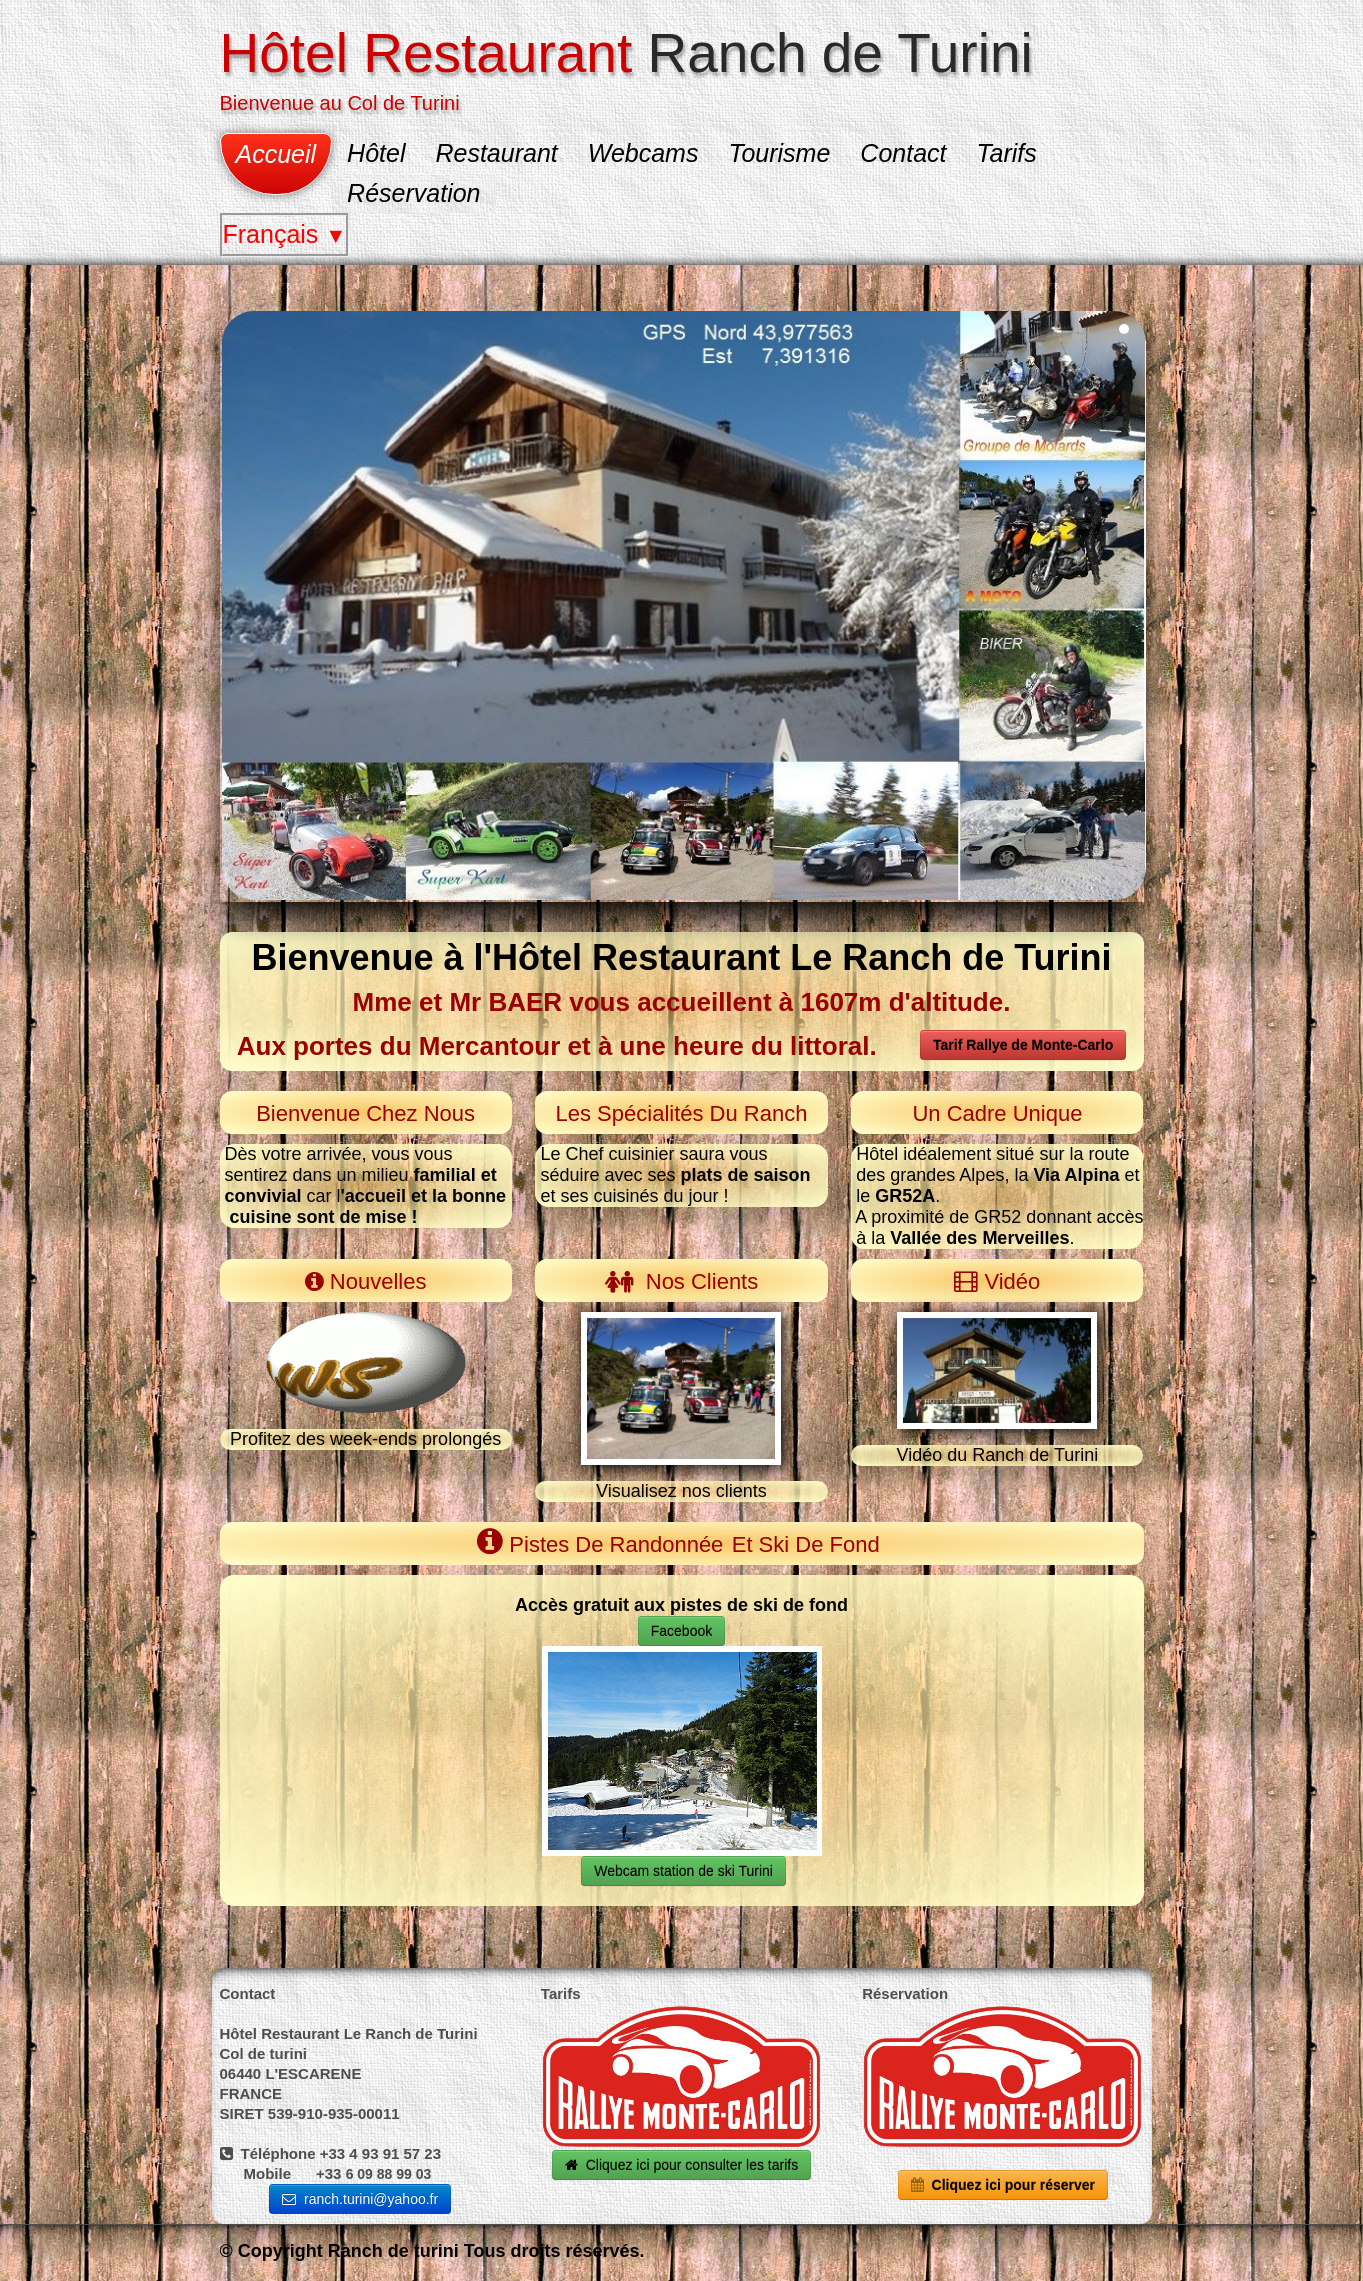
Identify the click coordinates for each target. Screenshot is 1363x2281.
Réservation (413, 193)
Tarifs (1007, 153)
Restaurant (496, 153)
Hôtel (376, 153)
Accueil (276, 154)
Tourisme (779, 153)
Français (285, 234)
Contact (903, 153)
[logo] (634, 66)
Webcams (643, 153)
